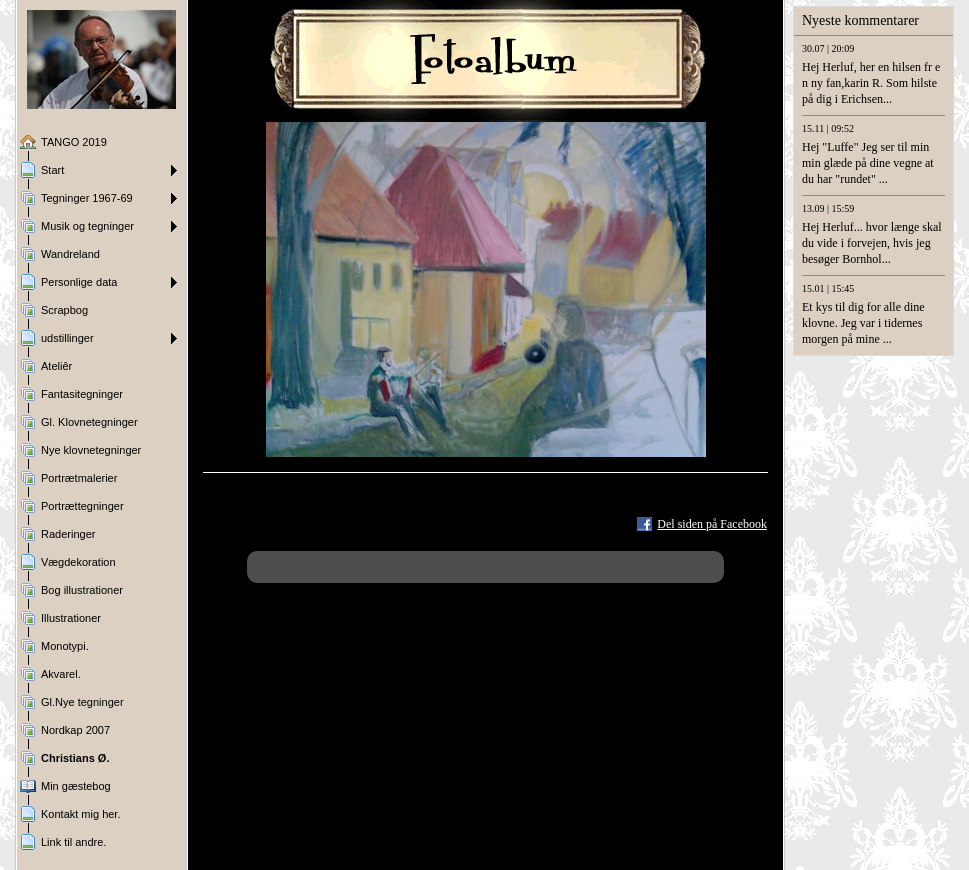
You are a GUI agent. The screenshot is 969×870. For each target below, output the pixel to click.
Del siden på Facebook (712, 524)
